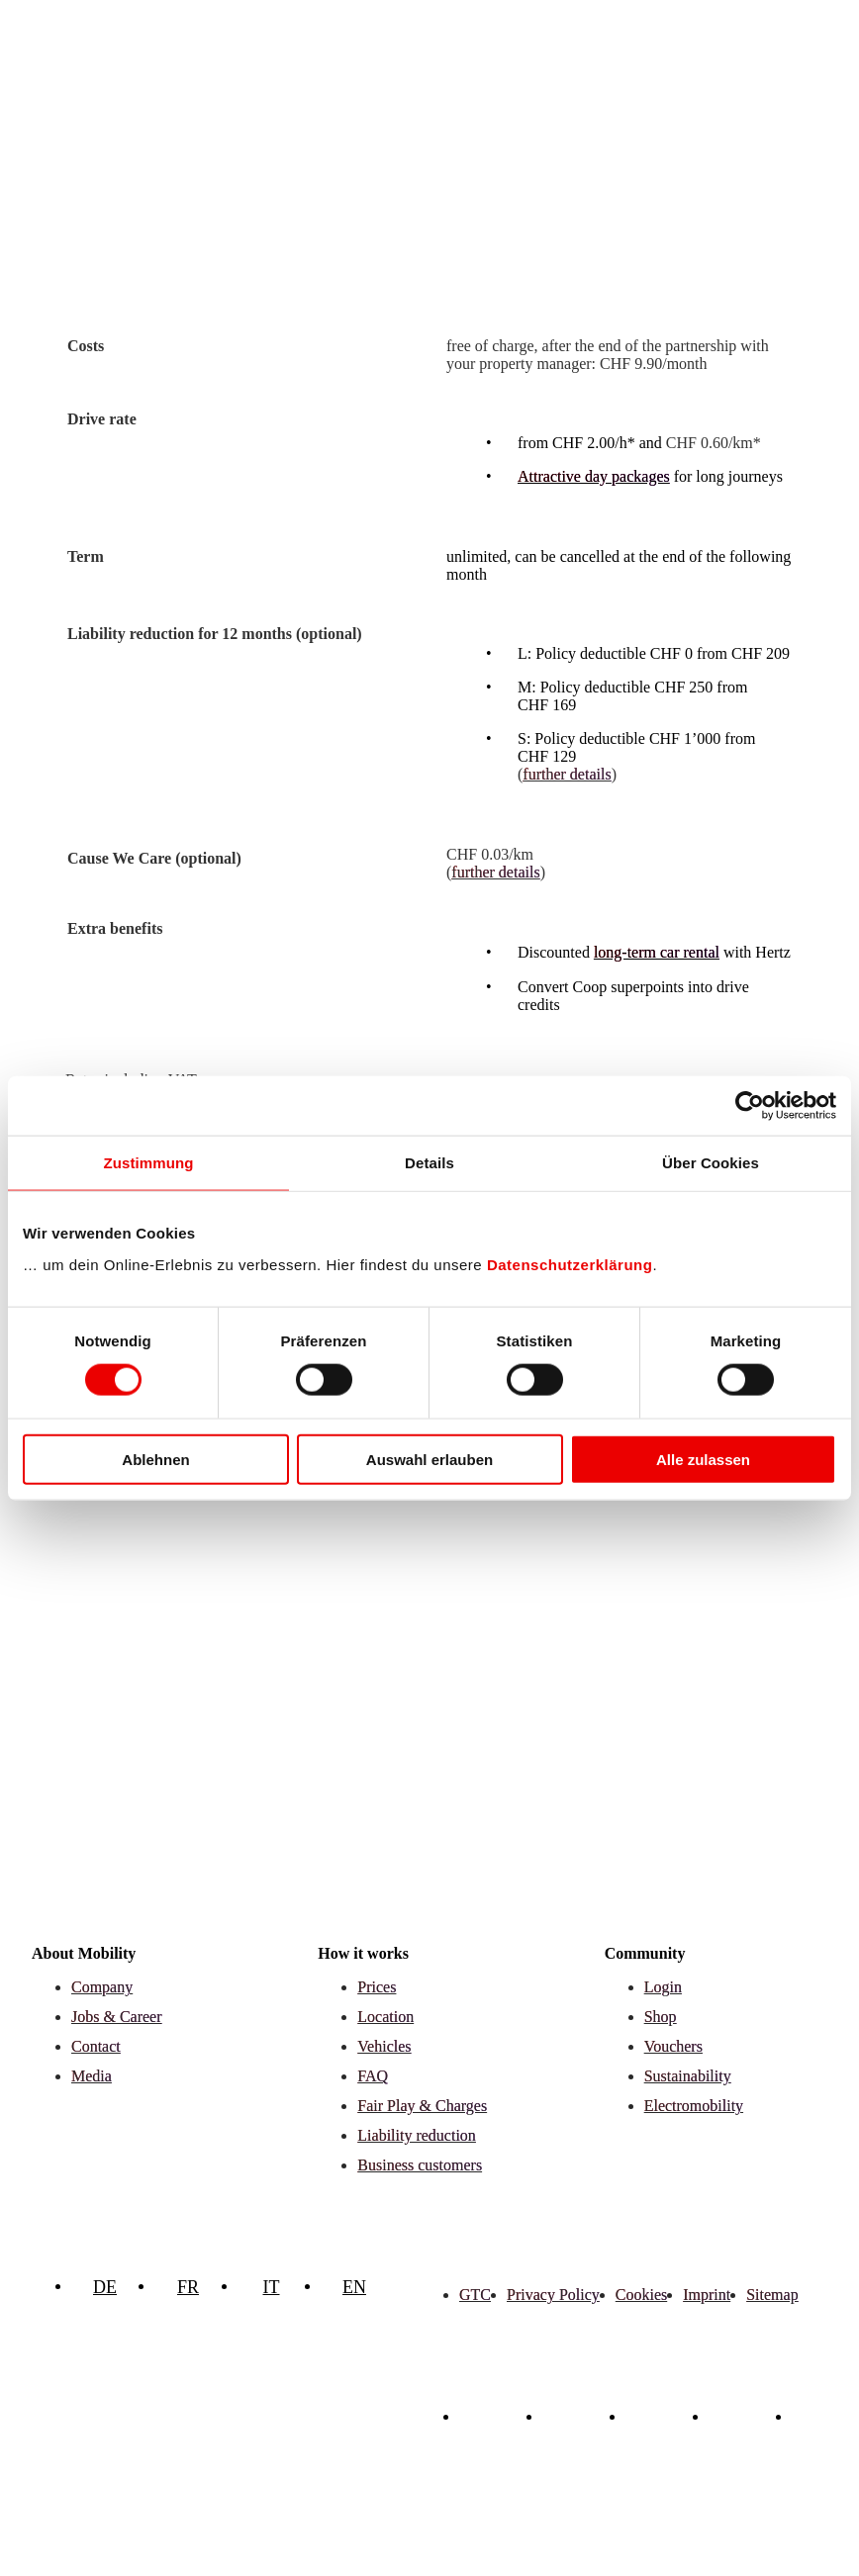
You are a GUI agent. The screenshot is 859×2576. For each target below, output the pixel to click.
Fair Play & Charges (422, 2105)
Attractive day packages (594, 476)
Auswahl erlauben (429, 1458)
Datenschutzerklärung (570, 1263)
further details (567, 774)
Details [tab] (429, 1162)
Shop (660, 2016)
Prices (376, 1986)
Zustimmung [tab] (149, 1162)
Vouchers (673, 2046)
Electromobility (693, 2105)
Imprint (706, 2294)
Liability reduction (416, 2135)
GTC (475, 2294)
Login (663, 1986)
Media (91, 2076)
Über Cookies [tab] (710, 1162)
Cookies (641, 2294)
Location (385, 2016)
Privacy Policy (553, 2294)
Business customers (419, 2165)
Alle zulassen (703, 1458)
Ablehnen (155, 1458)
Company (102, 1986)
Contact (96, 2046)
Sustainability (687, 2076)
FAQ (372, 2076)
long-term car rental (656, 952)
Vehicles (384, 2046)
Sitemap (772, 2294)
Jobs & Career (116, 2016)
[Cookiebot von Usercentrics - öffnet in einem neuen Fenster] (749, 1106)
